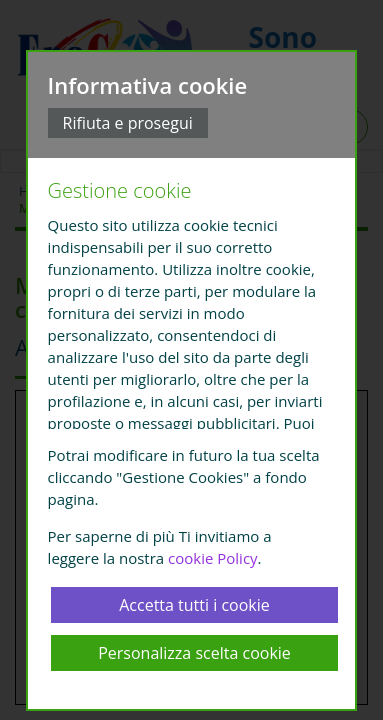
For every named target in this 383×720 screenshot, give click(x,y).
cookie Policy (213, 558)
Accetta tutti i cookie (194, 605)
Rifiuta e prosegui (128, 123)
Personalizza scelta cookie (194, 653)
